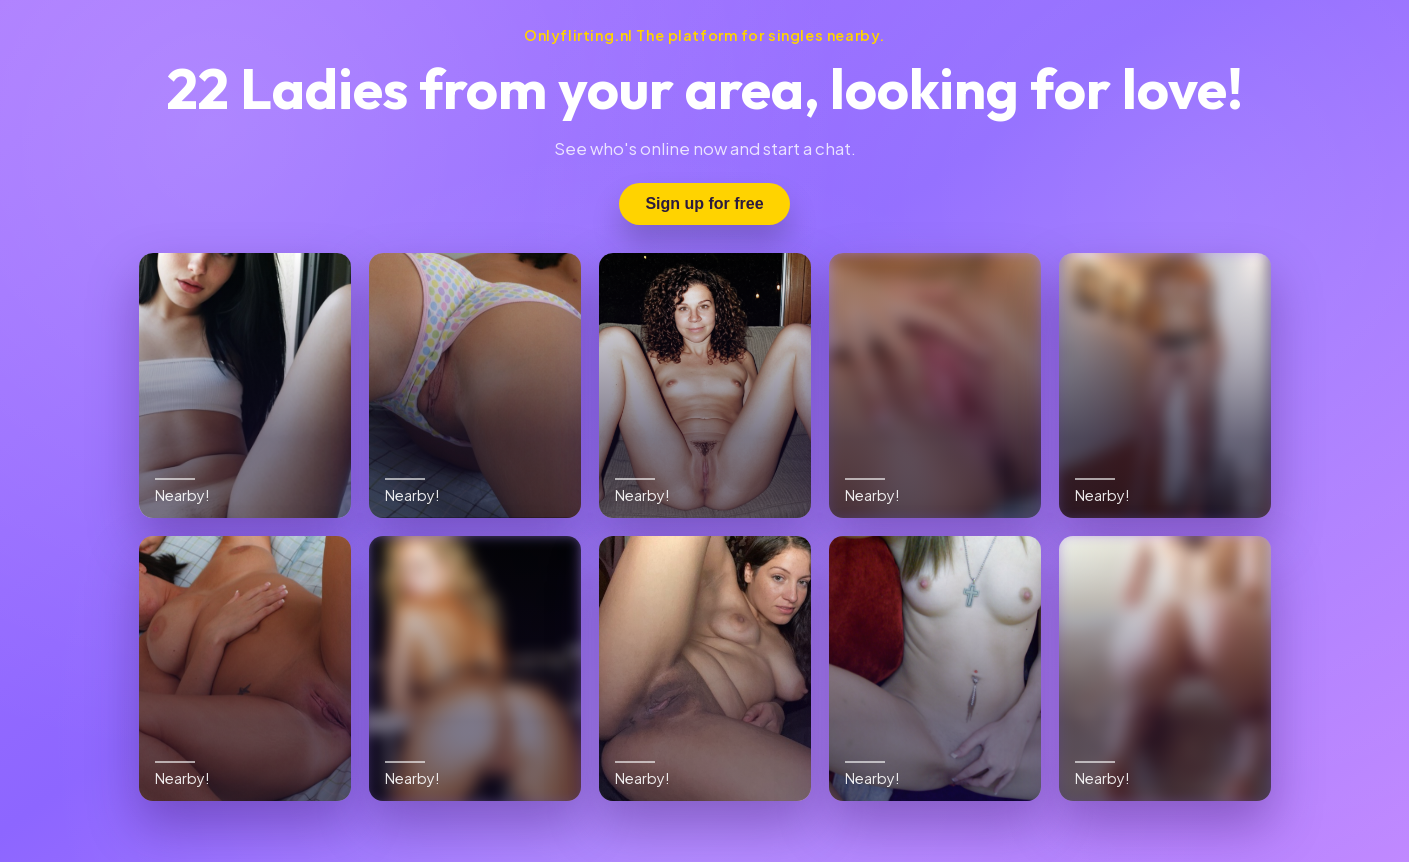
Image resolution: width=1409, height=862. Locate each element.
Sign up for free (704, 203)
